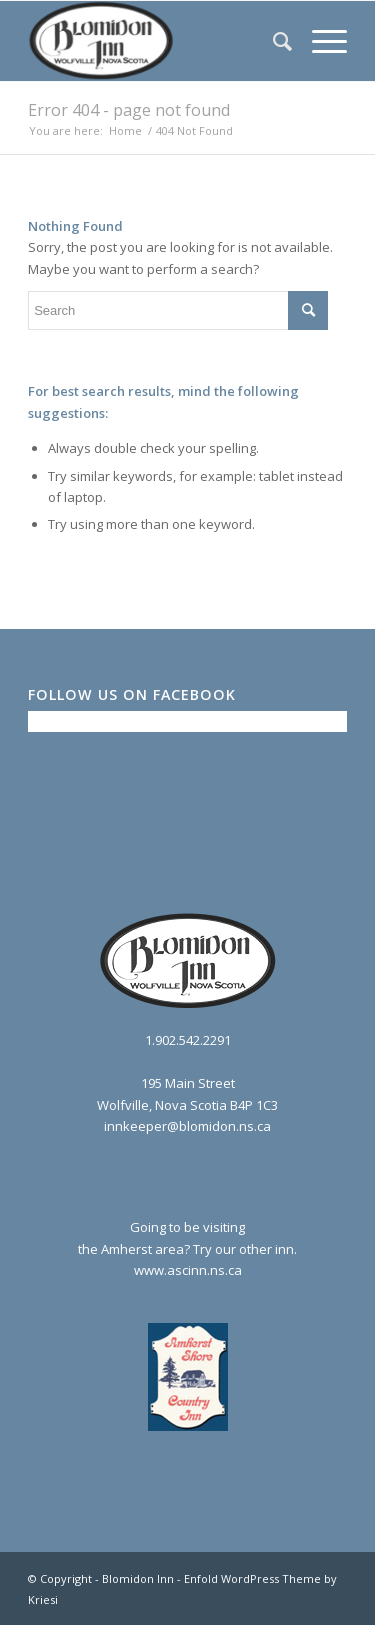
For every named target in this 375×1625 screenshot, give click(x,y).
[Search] (272, 41)
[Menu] (319, 41)
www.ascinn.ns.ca (188, 1270)
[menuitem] (272, 41)
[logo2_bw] (155, 41)
